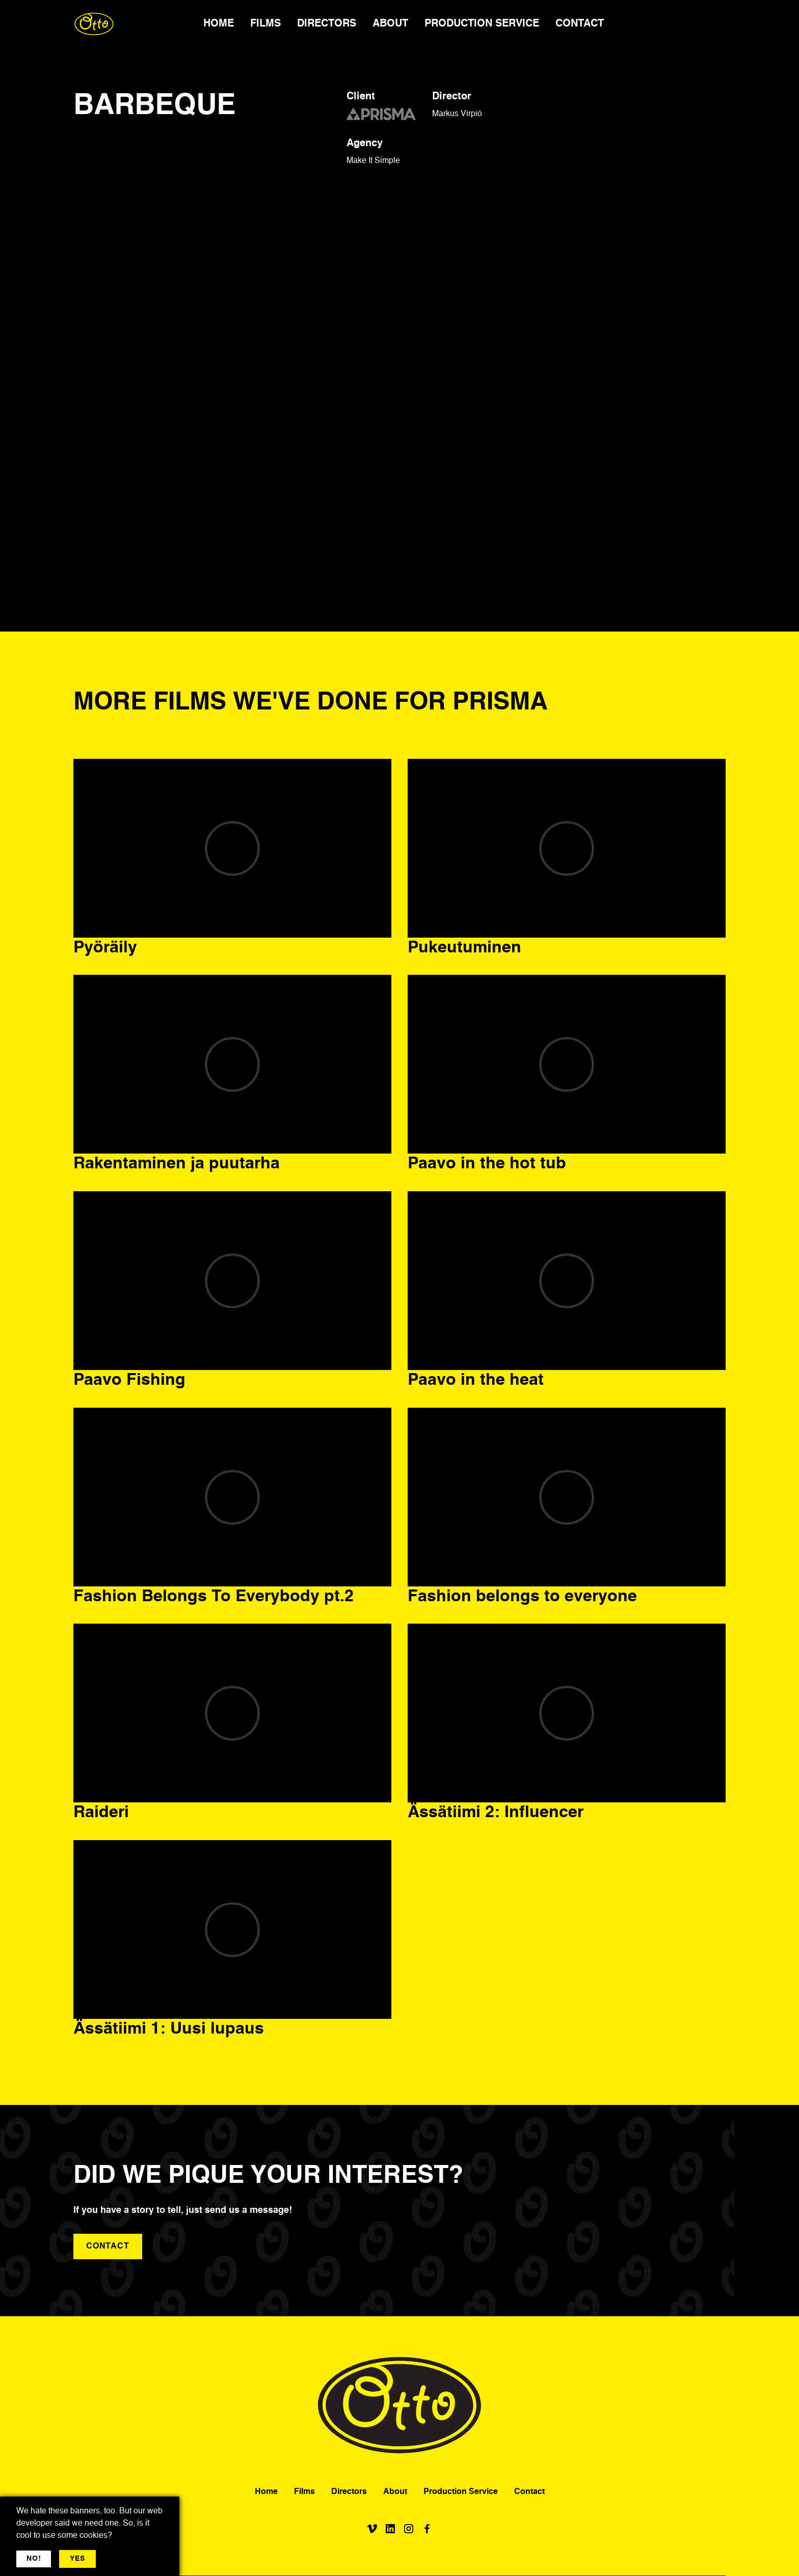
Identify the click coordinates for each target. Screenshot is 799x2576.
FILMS (265, 24)
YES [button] (77, 2558)
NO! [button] (33, 2558)
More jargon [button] (125, 2559)
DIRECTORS (326, 24)
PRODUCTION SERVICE (481, 24)
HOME (218, 24)
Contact (529, 2492)
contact (107, 2246)
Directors (349, 2492)
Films (304, 2492)
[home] (94, 24)
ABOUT (390, 24)
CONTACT (579, 24)
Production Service (460, 2492)
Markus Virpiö (457, 114)
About (395, 2492)
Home (266, 2492)
